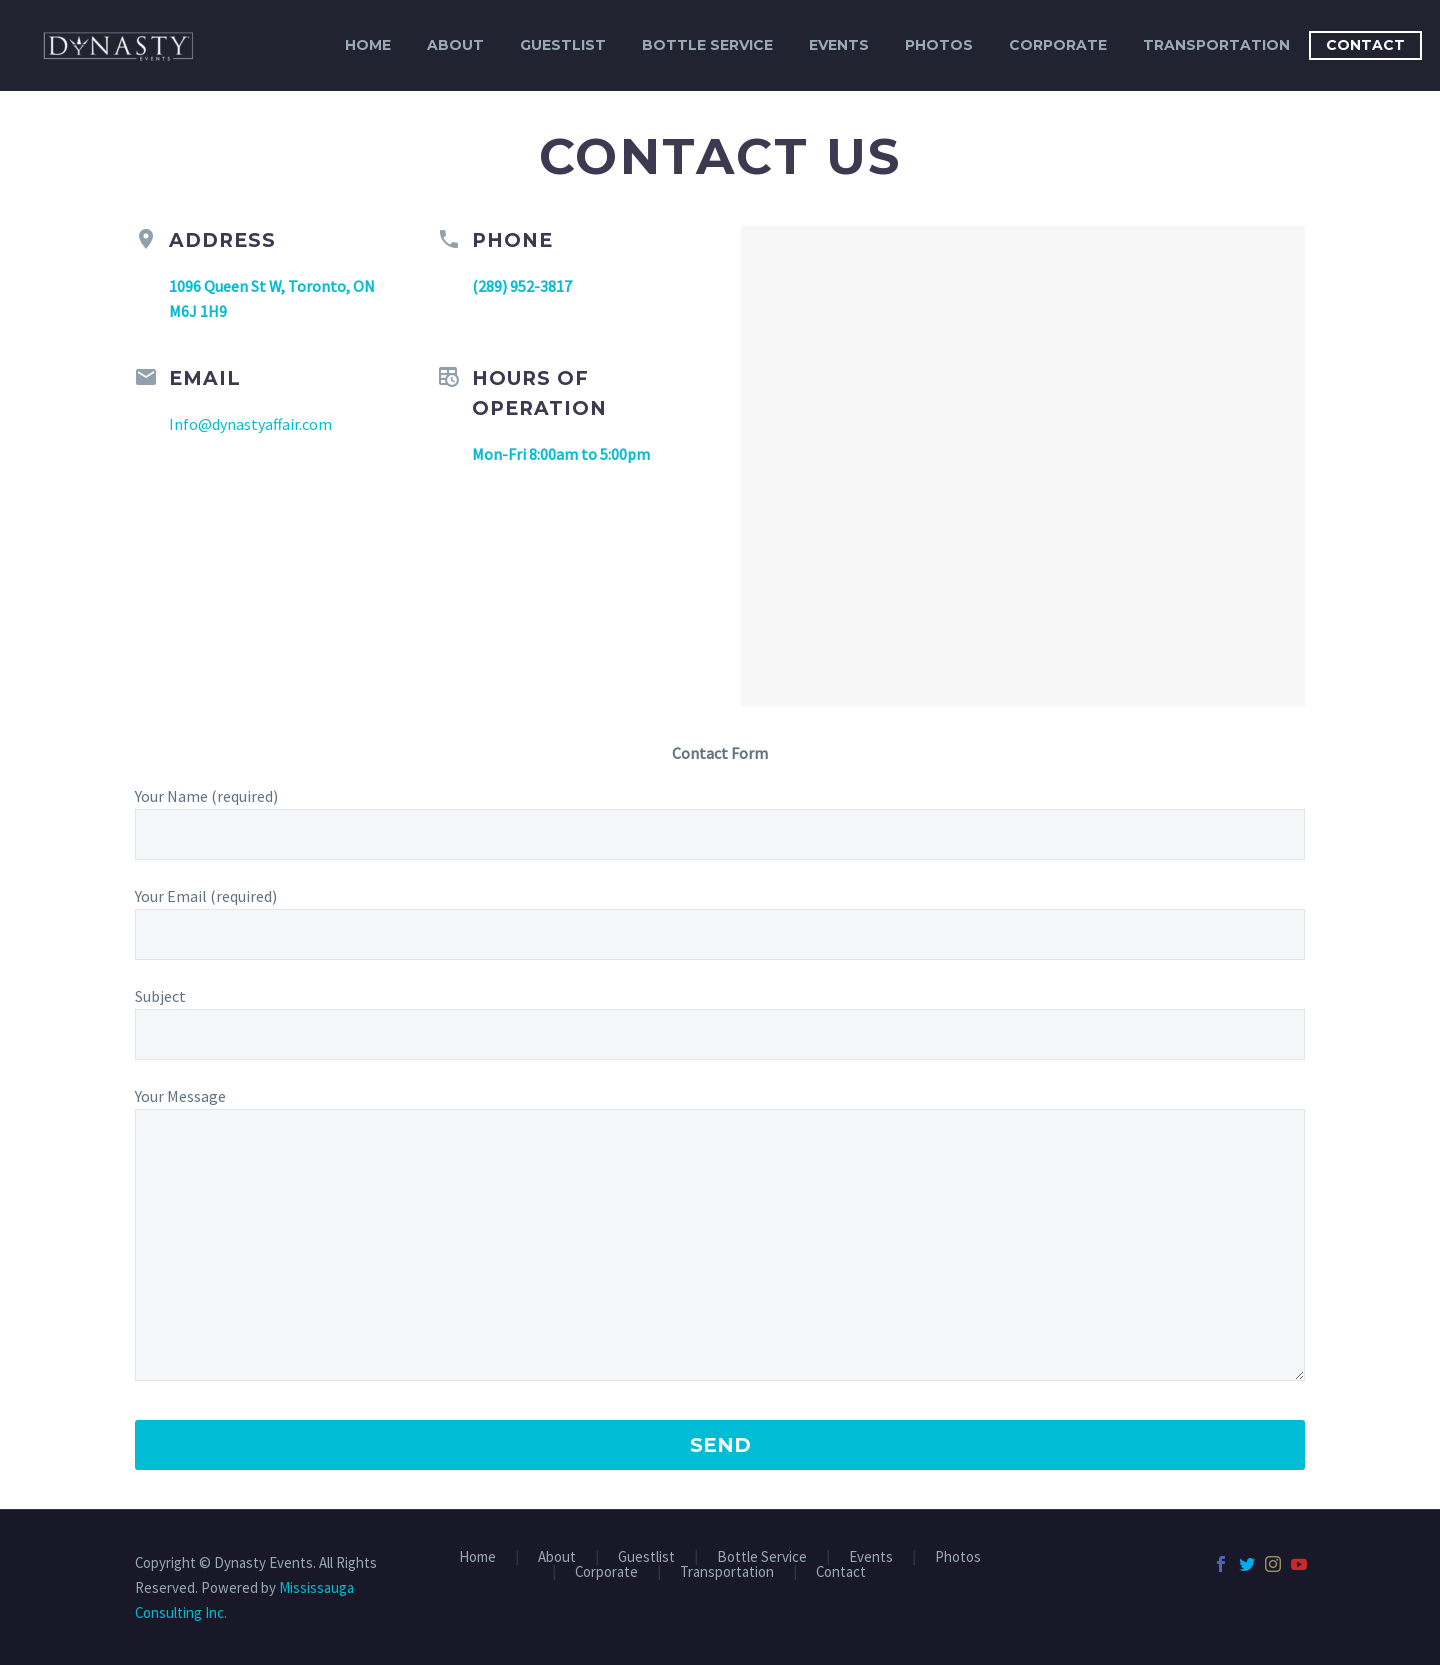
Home (368, 45)
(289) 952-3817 (522, 286)
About (455, 45)
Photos (939, 45)
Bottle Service (707, 45)
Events (839, 45)
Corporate (1058, 45)
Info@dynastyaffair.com (250, 424)
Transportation (1216, 45)
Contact (1365, 45)
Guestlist (563, 45)
